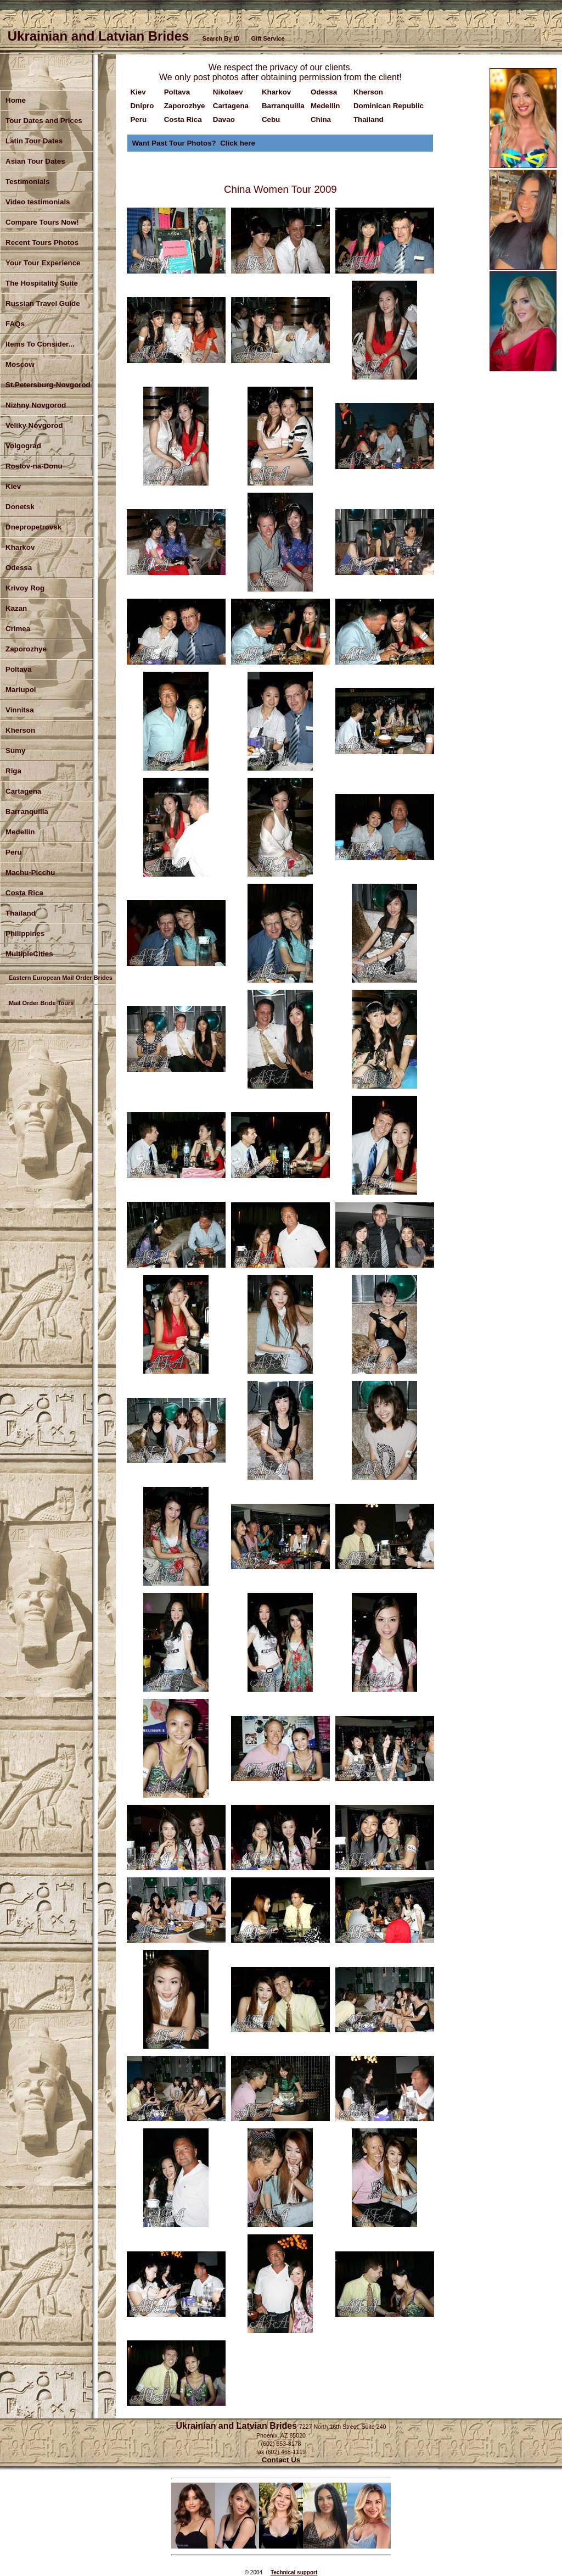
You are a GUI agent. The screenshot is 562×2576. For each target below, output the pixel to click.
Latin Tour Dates (34, 141)
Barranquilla (26, 811)
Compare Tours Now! (42, 222)
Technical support (294, 2572)
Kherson (20, 730)
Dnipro (142, 106)
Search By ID (221, 38)
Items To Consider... (40, 344)
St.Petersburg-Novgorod (48, 385)
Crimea (17, 629)
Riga (13, 771)
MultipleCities (29, 954)
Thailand (368, 119)
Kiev (137, 92)
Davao (224, 119)
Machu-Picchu (30, 872)
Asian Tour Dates (35, 161)
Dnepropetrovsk (33, 527)
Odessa (18, 568)
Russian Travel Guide (42, 303)
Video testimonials (37, 202)
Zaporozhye (26, 649)
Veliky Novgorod (34, 425)
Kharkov (20, 547)
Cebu (271, 119)
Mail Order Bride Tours (41, 1003)
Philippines (24, 933)
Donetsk (20, 507)
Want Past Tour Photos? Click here (193, 143)
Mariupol (20, 689)
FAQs (15, 324)
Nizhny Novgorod (35, 405)
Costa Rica (24, 893)
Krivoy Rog (24, 588)
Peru (13, 852)
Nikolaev (228, 92)
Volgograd (23, 446)
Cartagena (231, 106)
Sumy (15, 750)
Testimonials (27, 181)
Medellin (20, 832)
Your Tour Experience (43, 263)
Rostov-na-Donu (34, 466)
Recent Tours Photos (41, 242)
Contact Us (281, 2460)
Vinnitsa (19, 710)
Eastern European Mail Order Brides (61, 977)
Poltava (18, 669)
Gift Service (268, 38)
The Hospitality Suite (41, 283)
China (321, 119)
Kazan (16, 608)
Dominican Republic (388, 106)
